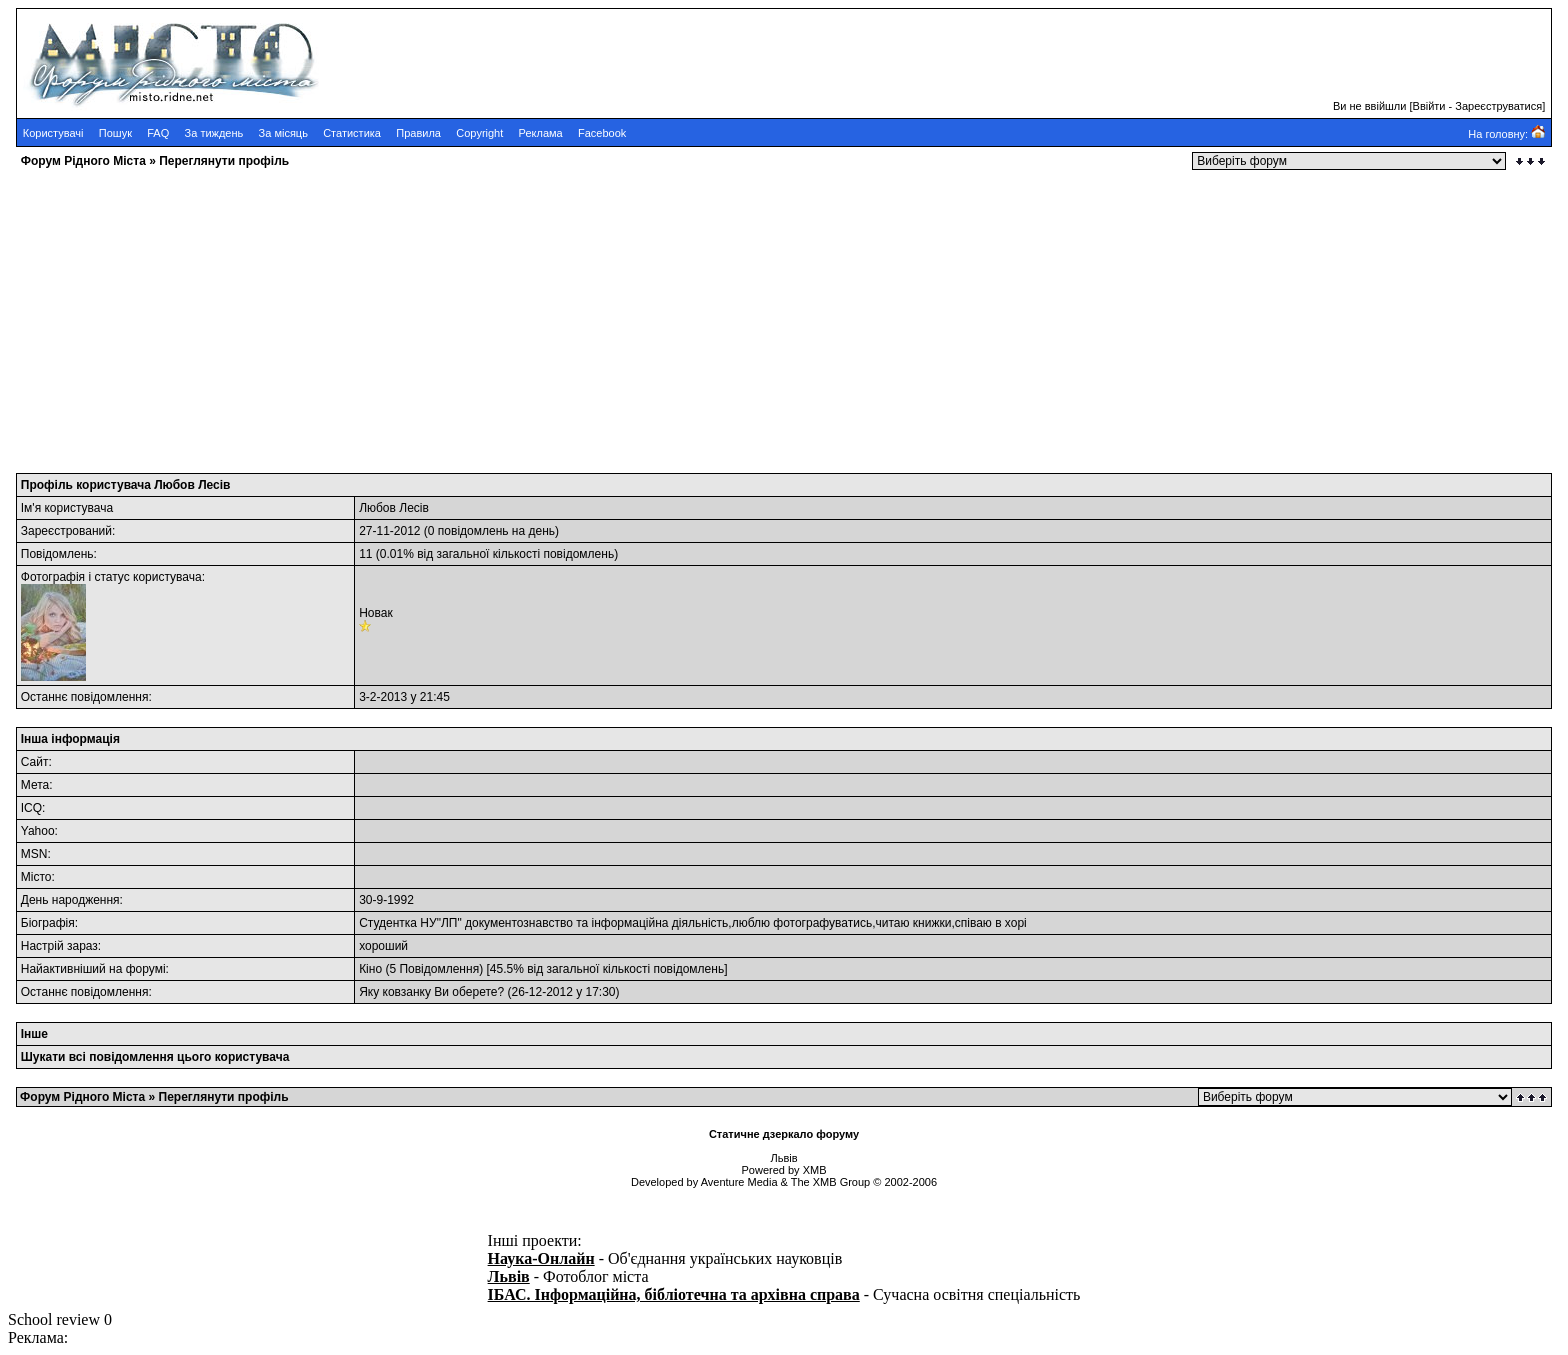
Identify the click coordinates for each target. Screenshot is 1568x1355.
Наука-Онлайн (541, 1258)
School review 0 (60, 1319)
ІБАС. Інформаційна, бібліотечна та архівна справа (674, 1294)
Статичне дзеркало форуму (784, 1134)
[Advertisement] (608, 315)
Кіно (370, 969)
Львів (509, 1276)
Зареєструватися (1498, 106)
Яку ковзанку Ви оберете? (431, 992)
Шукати (43, 1057)
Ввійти (1429, 106)
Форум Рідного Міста (83, 161)
